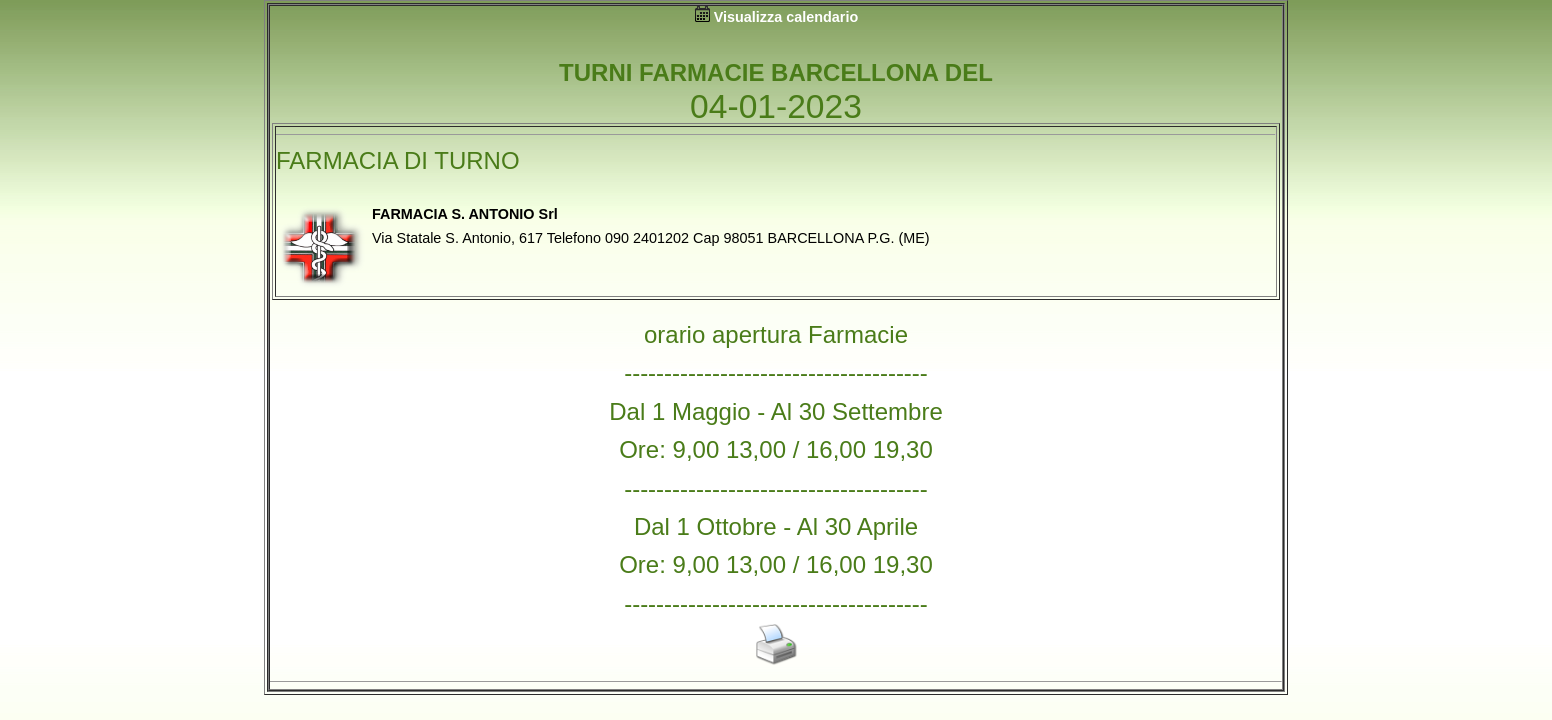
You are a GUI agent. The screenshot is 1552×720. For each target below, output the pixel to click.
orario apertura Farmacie (776, 334)
